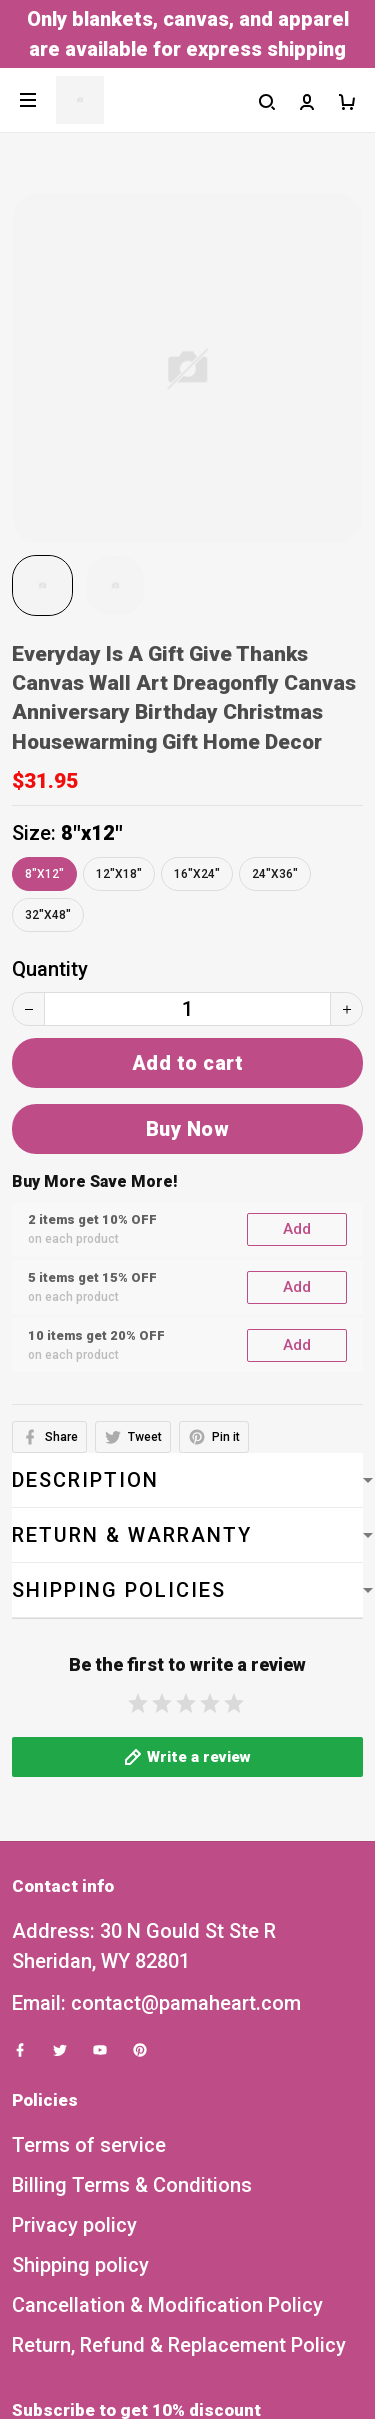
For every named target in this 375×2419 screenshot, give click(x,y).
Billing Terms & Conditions (132, 1989)
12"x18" (119, 874)
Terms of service (89, 1949)
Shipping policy (80, 2069)
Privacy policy (74, 2029)
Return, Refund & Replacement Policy (179, 2149)
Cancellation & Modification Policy (167, 2109)
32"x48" (48, 915)
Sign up (312, 2346)
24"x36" (275, 874)
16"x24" (197, 874)
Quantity (50, 969)
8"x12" (92, 833)
